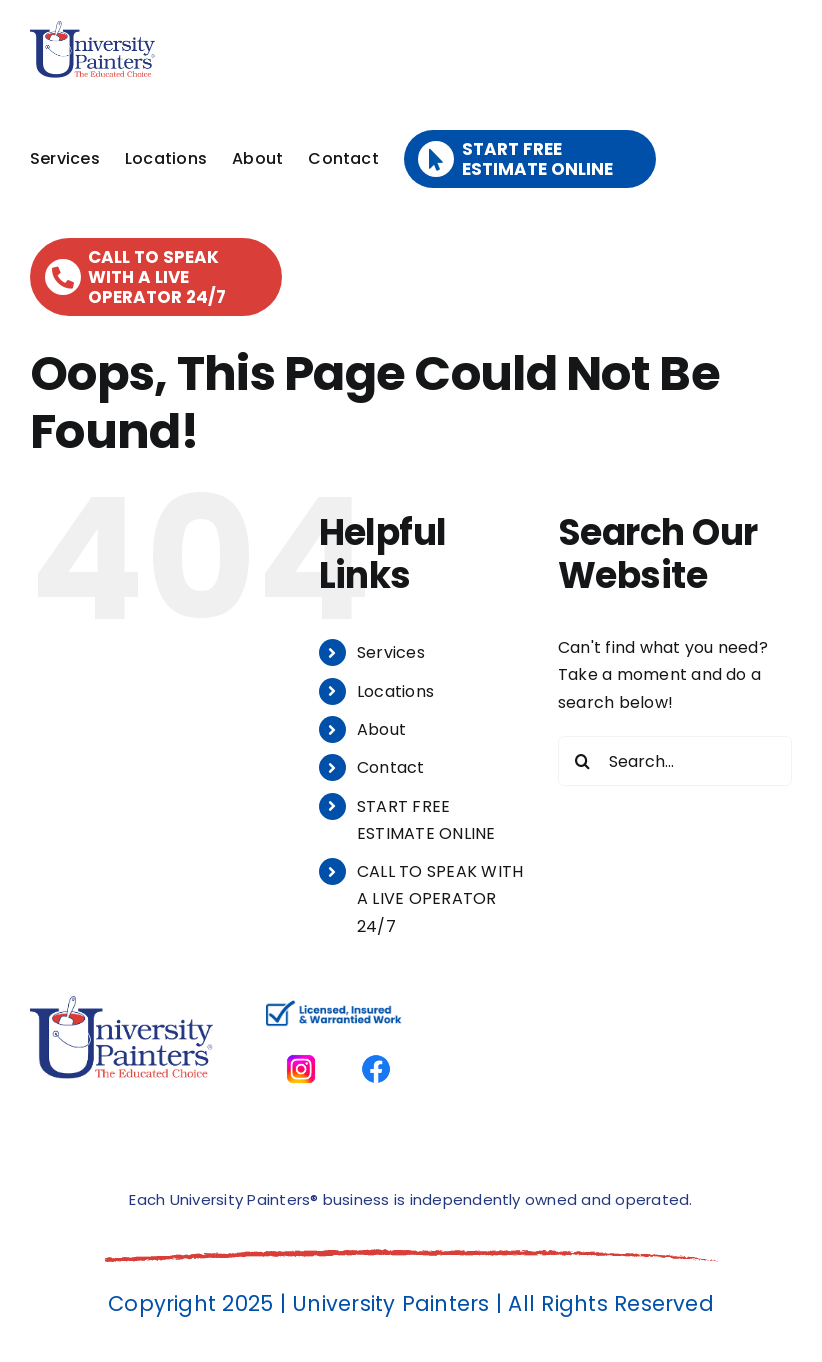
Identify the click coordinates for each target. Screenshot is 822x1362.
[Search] (583, 761)
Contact (391, 767)
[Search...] (675, 761)
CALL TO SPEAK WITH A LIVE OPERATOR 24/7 (440, 898)
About (381, 729)
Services (391, 652)
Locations (395, 691)
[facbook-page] (376, 1041)
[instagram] (301, 1041)
